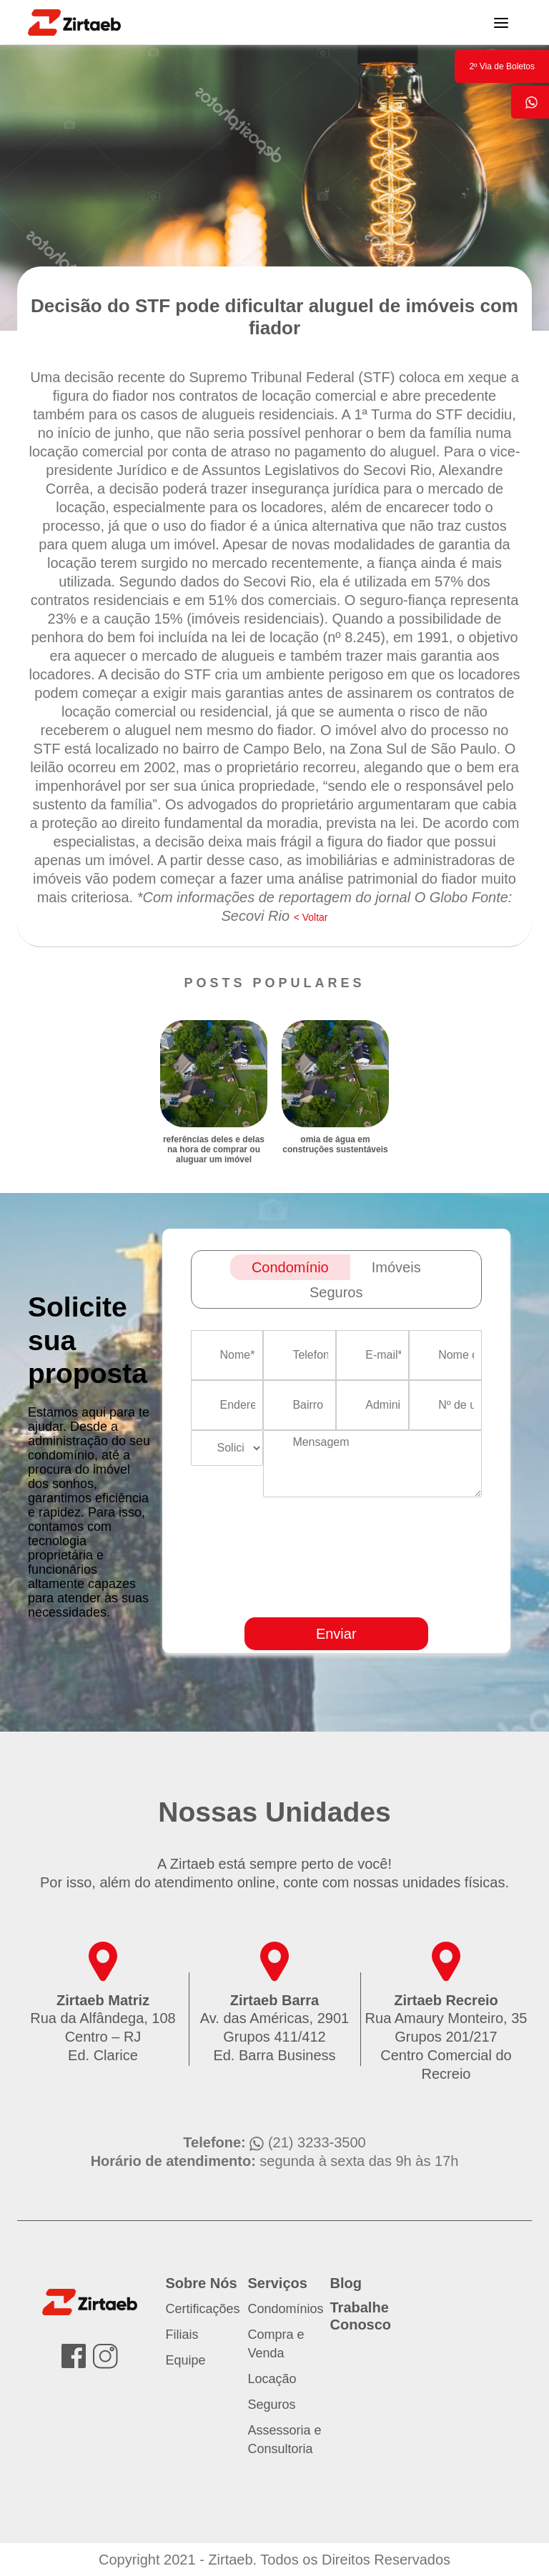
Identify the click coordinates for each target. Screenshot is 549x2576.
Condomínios (286, 2309)
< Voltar (311, 917)
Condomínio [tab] (290, 1267)
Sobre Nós (201, 2283)
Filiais (182, 2334)
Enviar (336, 1634)
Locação (272, 2379)
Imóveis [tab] (396, 1267)
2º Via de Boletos (502, 66)
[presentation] (409, 1598)
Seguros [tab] (336, 1292)
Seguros (272, 2404)
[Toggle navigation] (501, 22)
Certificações (203, 2309)
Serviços (277, 2283)
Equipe (186, 2360)
